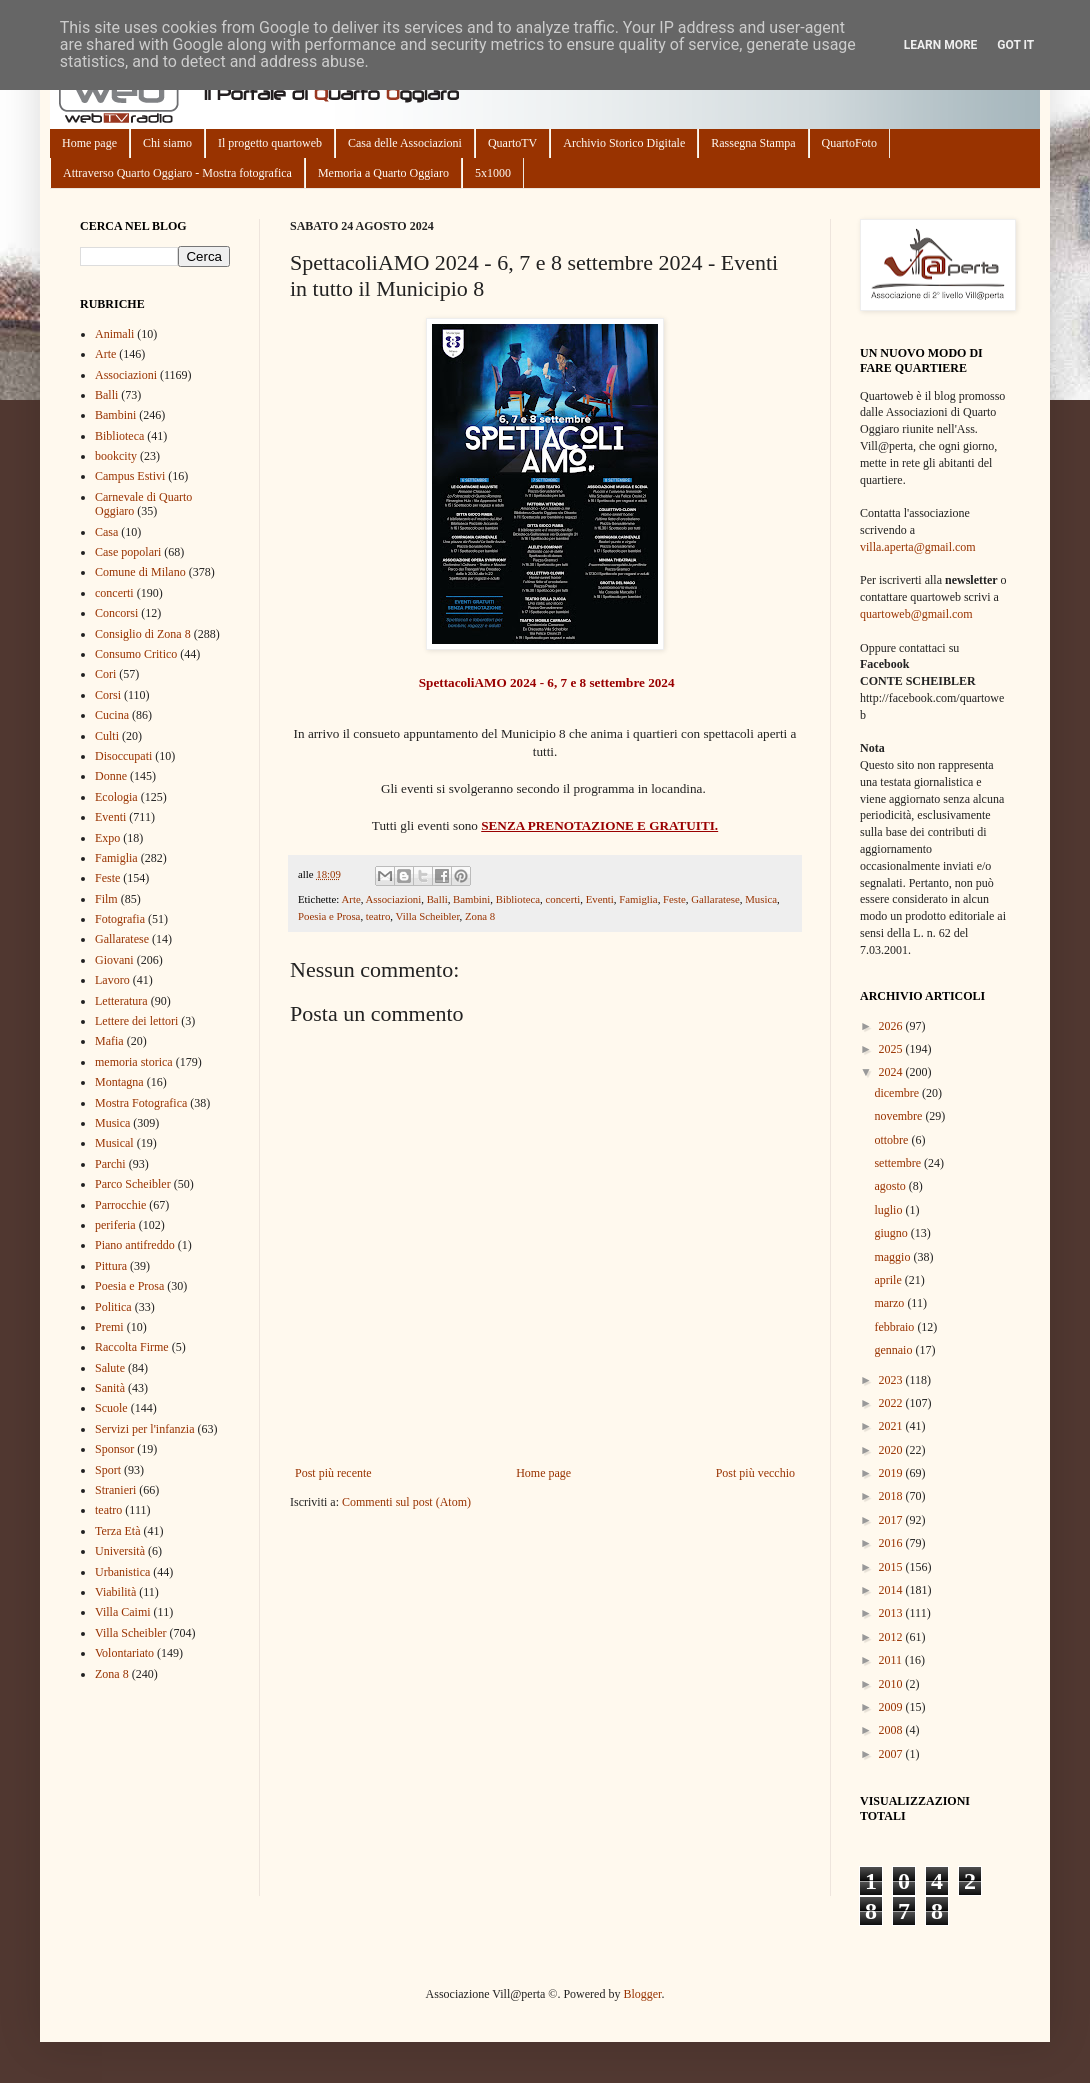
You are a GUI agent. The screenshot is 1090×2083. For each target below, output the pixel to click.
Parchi (110, 1164)
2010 (892, 1684)
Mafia (109, 1041)
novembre (899, 1116)
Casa (106, 532)
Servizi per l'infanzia (144, 1429)
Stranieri (115, 1490)
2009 (892, 1707)
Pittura (111, 1266)
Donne (111, 776)
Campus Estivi (130, 476)
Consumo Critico (136, 654)
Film (106, 899)
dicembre (898, 1093)
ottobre (892, 1140)
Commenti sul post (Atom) (406, 1502)
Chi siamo (167, 143)
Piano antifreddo (135, 1245)
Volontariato (124, 1653)
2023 (892, 1380)
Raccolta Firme (132, 1347)
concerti (562, 899)
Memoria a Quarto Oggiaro (383, 173)
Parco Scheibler (133, 1184)
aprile (889, 1280)
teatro (378, 916)
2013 (892, 1613)
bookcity (116, 456)
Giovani (114, 960)
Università (120, 1551)
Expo (107, 838)
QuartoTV (512, 143)
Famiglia (638, 899)
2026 (892, 1026)
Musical (114, 1143)
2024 (892, 1072)
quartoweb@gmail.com (916, 614)
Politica (113, 1307)
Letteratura (121, 1001)
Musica (761, 899)
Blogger (642, 1994)
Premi (109, 1327)
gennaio (894, 1350)
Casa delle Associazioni (405, 143)
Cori (105, 674)
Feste (674, 899)
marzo (890, 1303)
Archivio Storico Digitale (624, 143)
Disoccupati (123, 756)
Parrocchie (120, 1205)
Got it (1015, 45)
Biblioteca (518, 899)
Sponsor (114, 1449)
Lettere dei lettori (136, 1021)
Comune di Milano (140, 572)
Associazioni (393, 899)
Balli (437, 899)
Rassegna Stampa (753, 143)
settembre (899, 1163)
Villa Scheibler (428, 916)
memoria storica (134, 1062)
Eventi (600, 899)
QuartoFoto (849, 143)
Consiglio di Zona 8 (143, 634)
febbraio (895, 1327)
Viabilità (115, 1592)
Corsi (108, 695)
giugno (892, 1233)
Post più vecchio (755, 1473)
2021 (892, 1426)
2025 (892, 1049)
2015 (892, 1567)
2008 (892, 1730)
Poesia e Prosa (329, 916)
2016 (892, 1543)
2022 (892, 1403)
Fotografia (120, 919)
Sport (108, 1470)
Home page (89, 143)
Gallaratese (715, 899)
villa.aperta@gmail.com (918, 547)
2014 (892, 1590)
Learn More (941, 45)
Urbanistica (122, 1572)
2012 (892, 1637)
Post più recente (333, 1473)
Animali (114, 334)
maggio (893, 1257)
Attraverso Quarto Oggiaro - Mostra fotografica (177, 173)
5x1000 (493, 173)
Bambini (471, 899)
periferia (115, 1225)
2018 (892, 1496)
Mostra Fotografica (141, 1103)
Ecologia (116, 797)
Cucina (112, 715)
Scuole (111, 1408)
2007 (892, 1754)
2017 (892, 1520)
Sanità (110, 1388)
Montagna (119, 1082)
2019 (892, 1473)
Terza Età (117, 1531)
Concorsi (116, 613)
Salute (110, 1368)
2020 (892, 1450)
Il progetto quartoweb (270, 143)
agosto (891, 1186)
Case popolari (128, 552)
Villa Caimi (123, 1612)
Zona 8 (480, 916)
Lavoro (112, 980)
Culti (107, 736)
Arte (350, 899)
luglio (889, 1210)
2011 (892, 1660)
